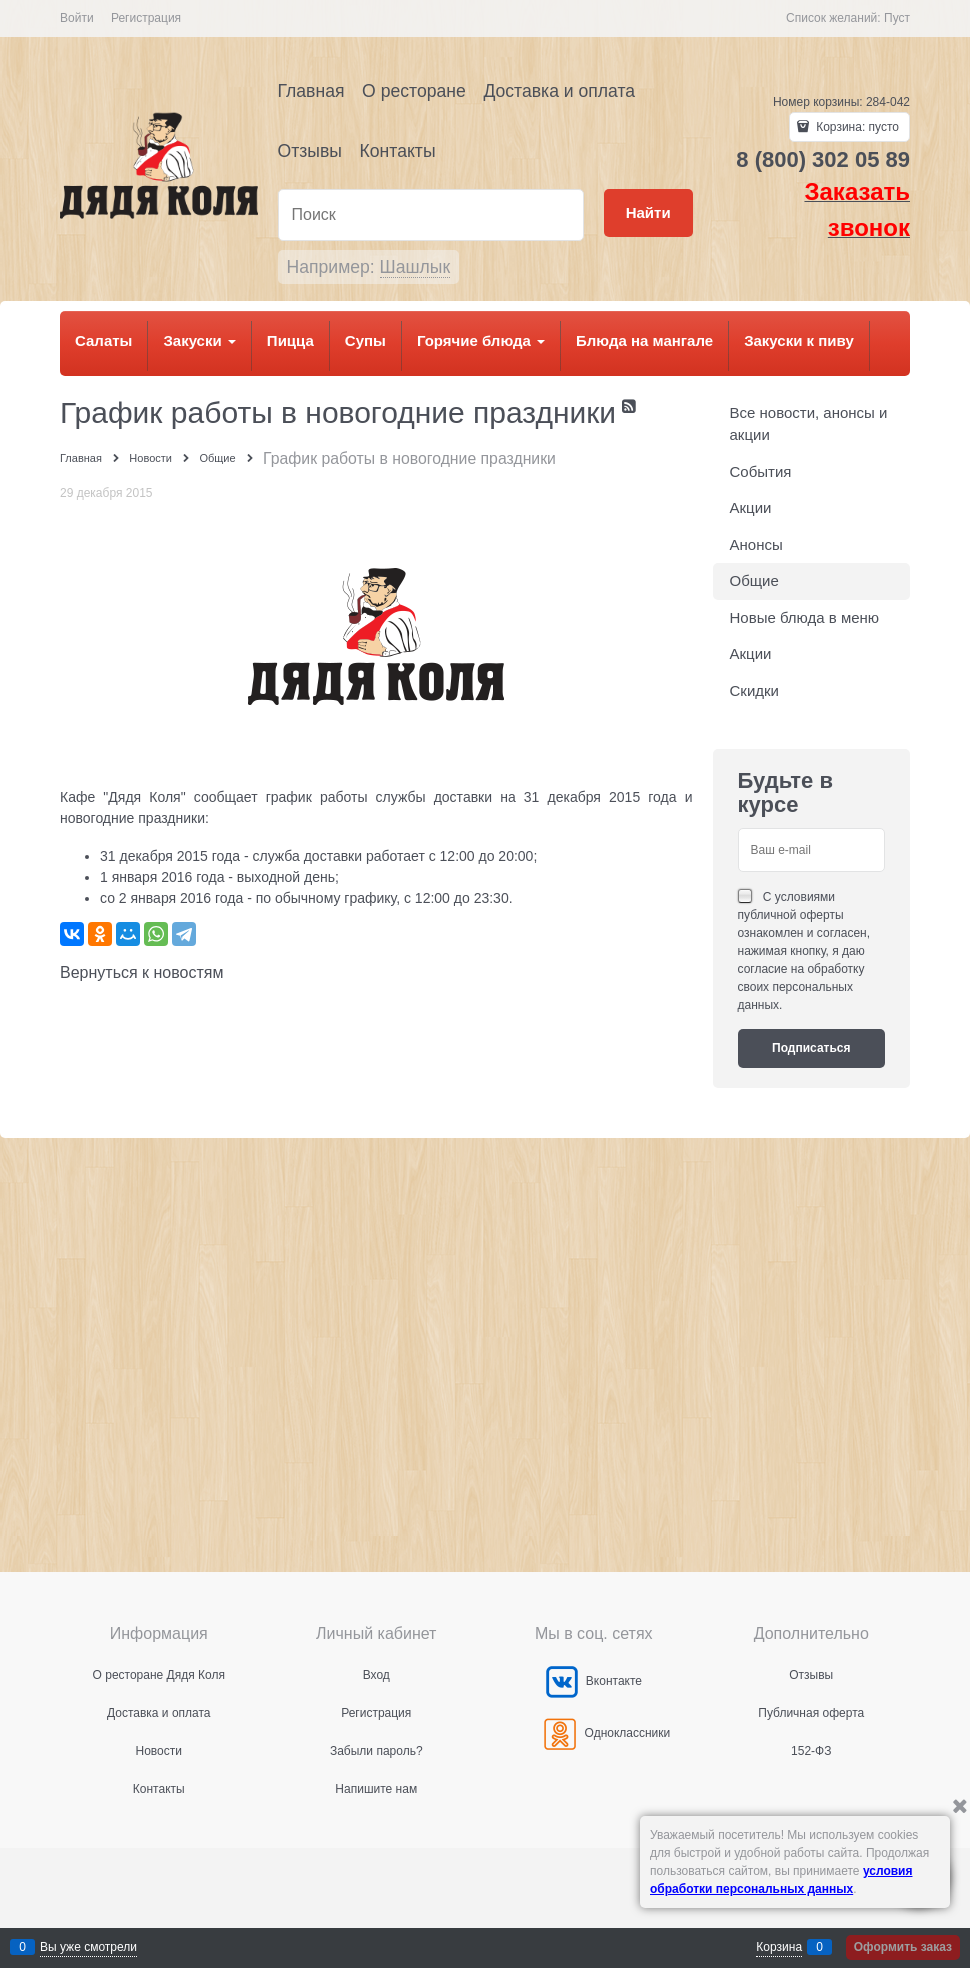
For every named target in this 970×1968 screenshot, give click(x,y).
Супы (365, 340)
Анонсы (756, 544)
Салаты (103, 340)
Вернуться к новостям (141, 972)
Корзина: (856, 127)
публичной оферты (791, 915)
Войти (77, 18)
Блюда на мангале (644, 340)
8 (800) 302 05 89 (823, 159)
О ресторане (414, 91)
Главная (311, 91)
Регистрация (146, 18)
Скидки (754, 690)
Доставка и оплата (559, 91)
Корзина (779, 1947)
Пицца (290, 340)
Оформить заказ (903, 1947)
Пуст (897, 18)
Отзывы (310, 151)
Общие (754, 580)
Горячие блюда (481, 340)
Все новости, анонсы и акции (809, 424)
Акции (751, 507)
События (761, 471)
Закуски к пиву (799, 340)
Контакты (398, 151)
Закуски (199, 340)
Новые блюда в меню (805, 617)
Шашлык (415, 267)
